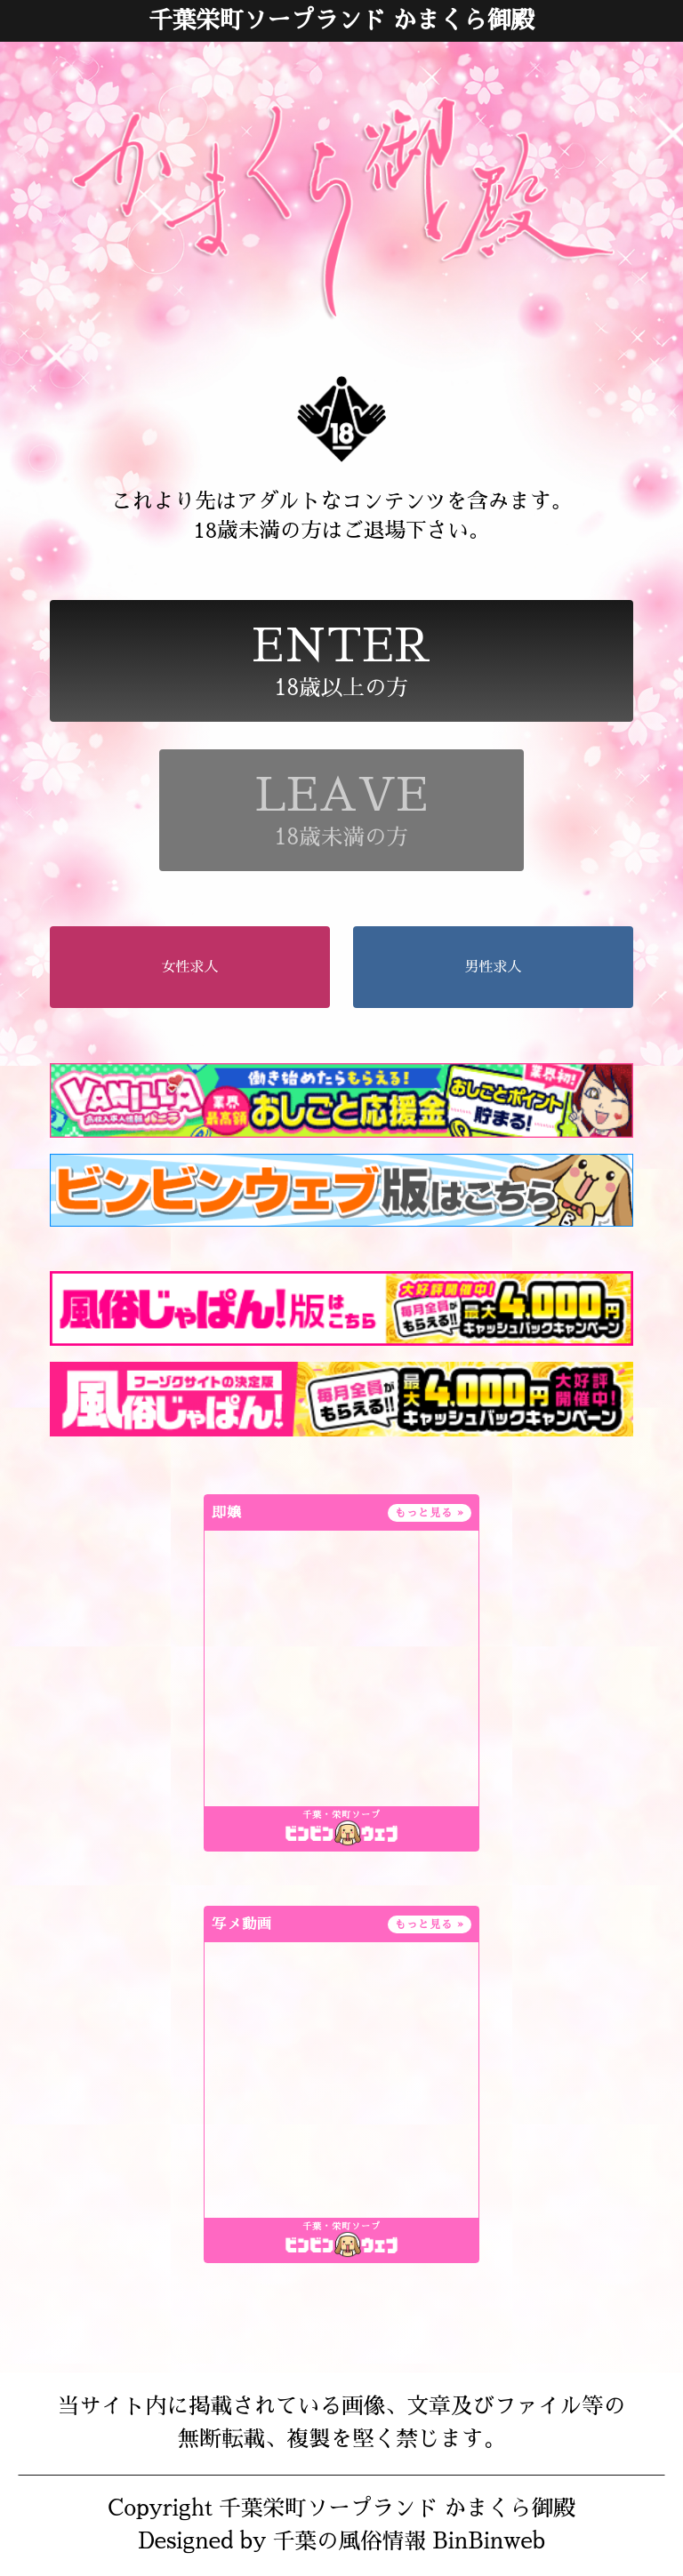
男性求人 (492, 967)
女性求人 (190, 967)
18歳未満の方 (341, 810)
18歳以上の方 (341, 661)
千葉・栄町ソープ (341, 1815)
